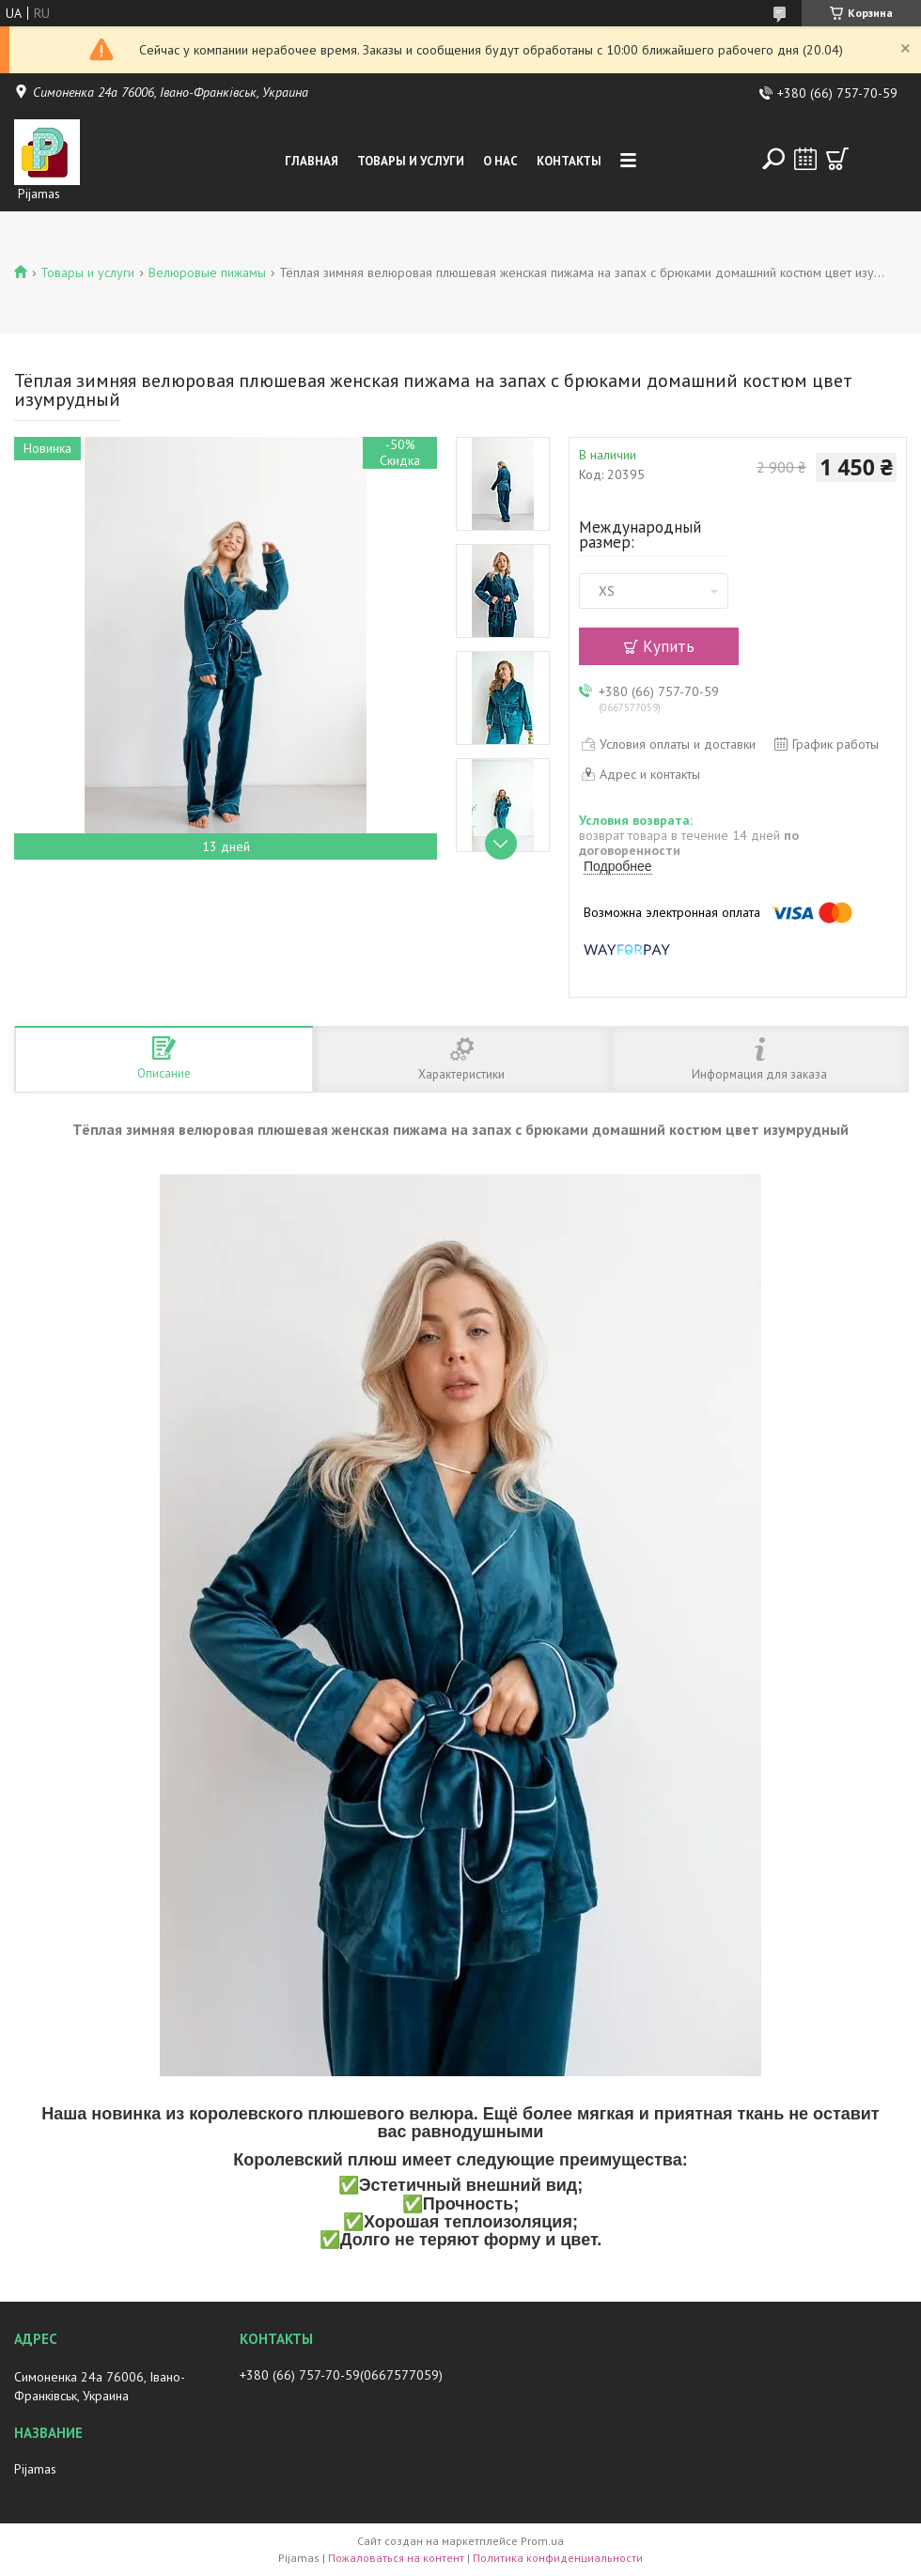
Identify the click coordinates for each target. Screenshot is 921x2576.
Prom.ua (542, 2541)
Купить (669, 646)
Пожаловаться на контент (396, 2558)
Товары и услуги (410, 161)
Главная (311, 161)
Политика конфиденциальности (558, 2558)
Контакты (569, 161)
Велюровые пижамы (207, 272)
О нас (500, 161)
